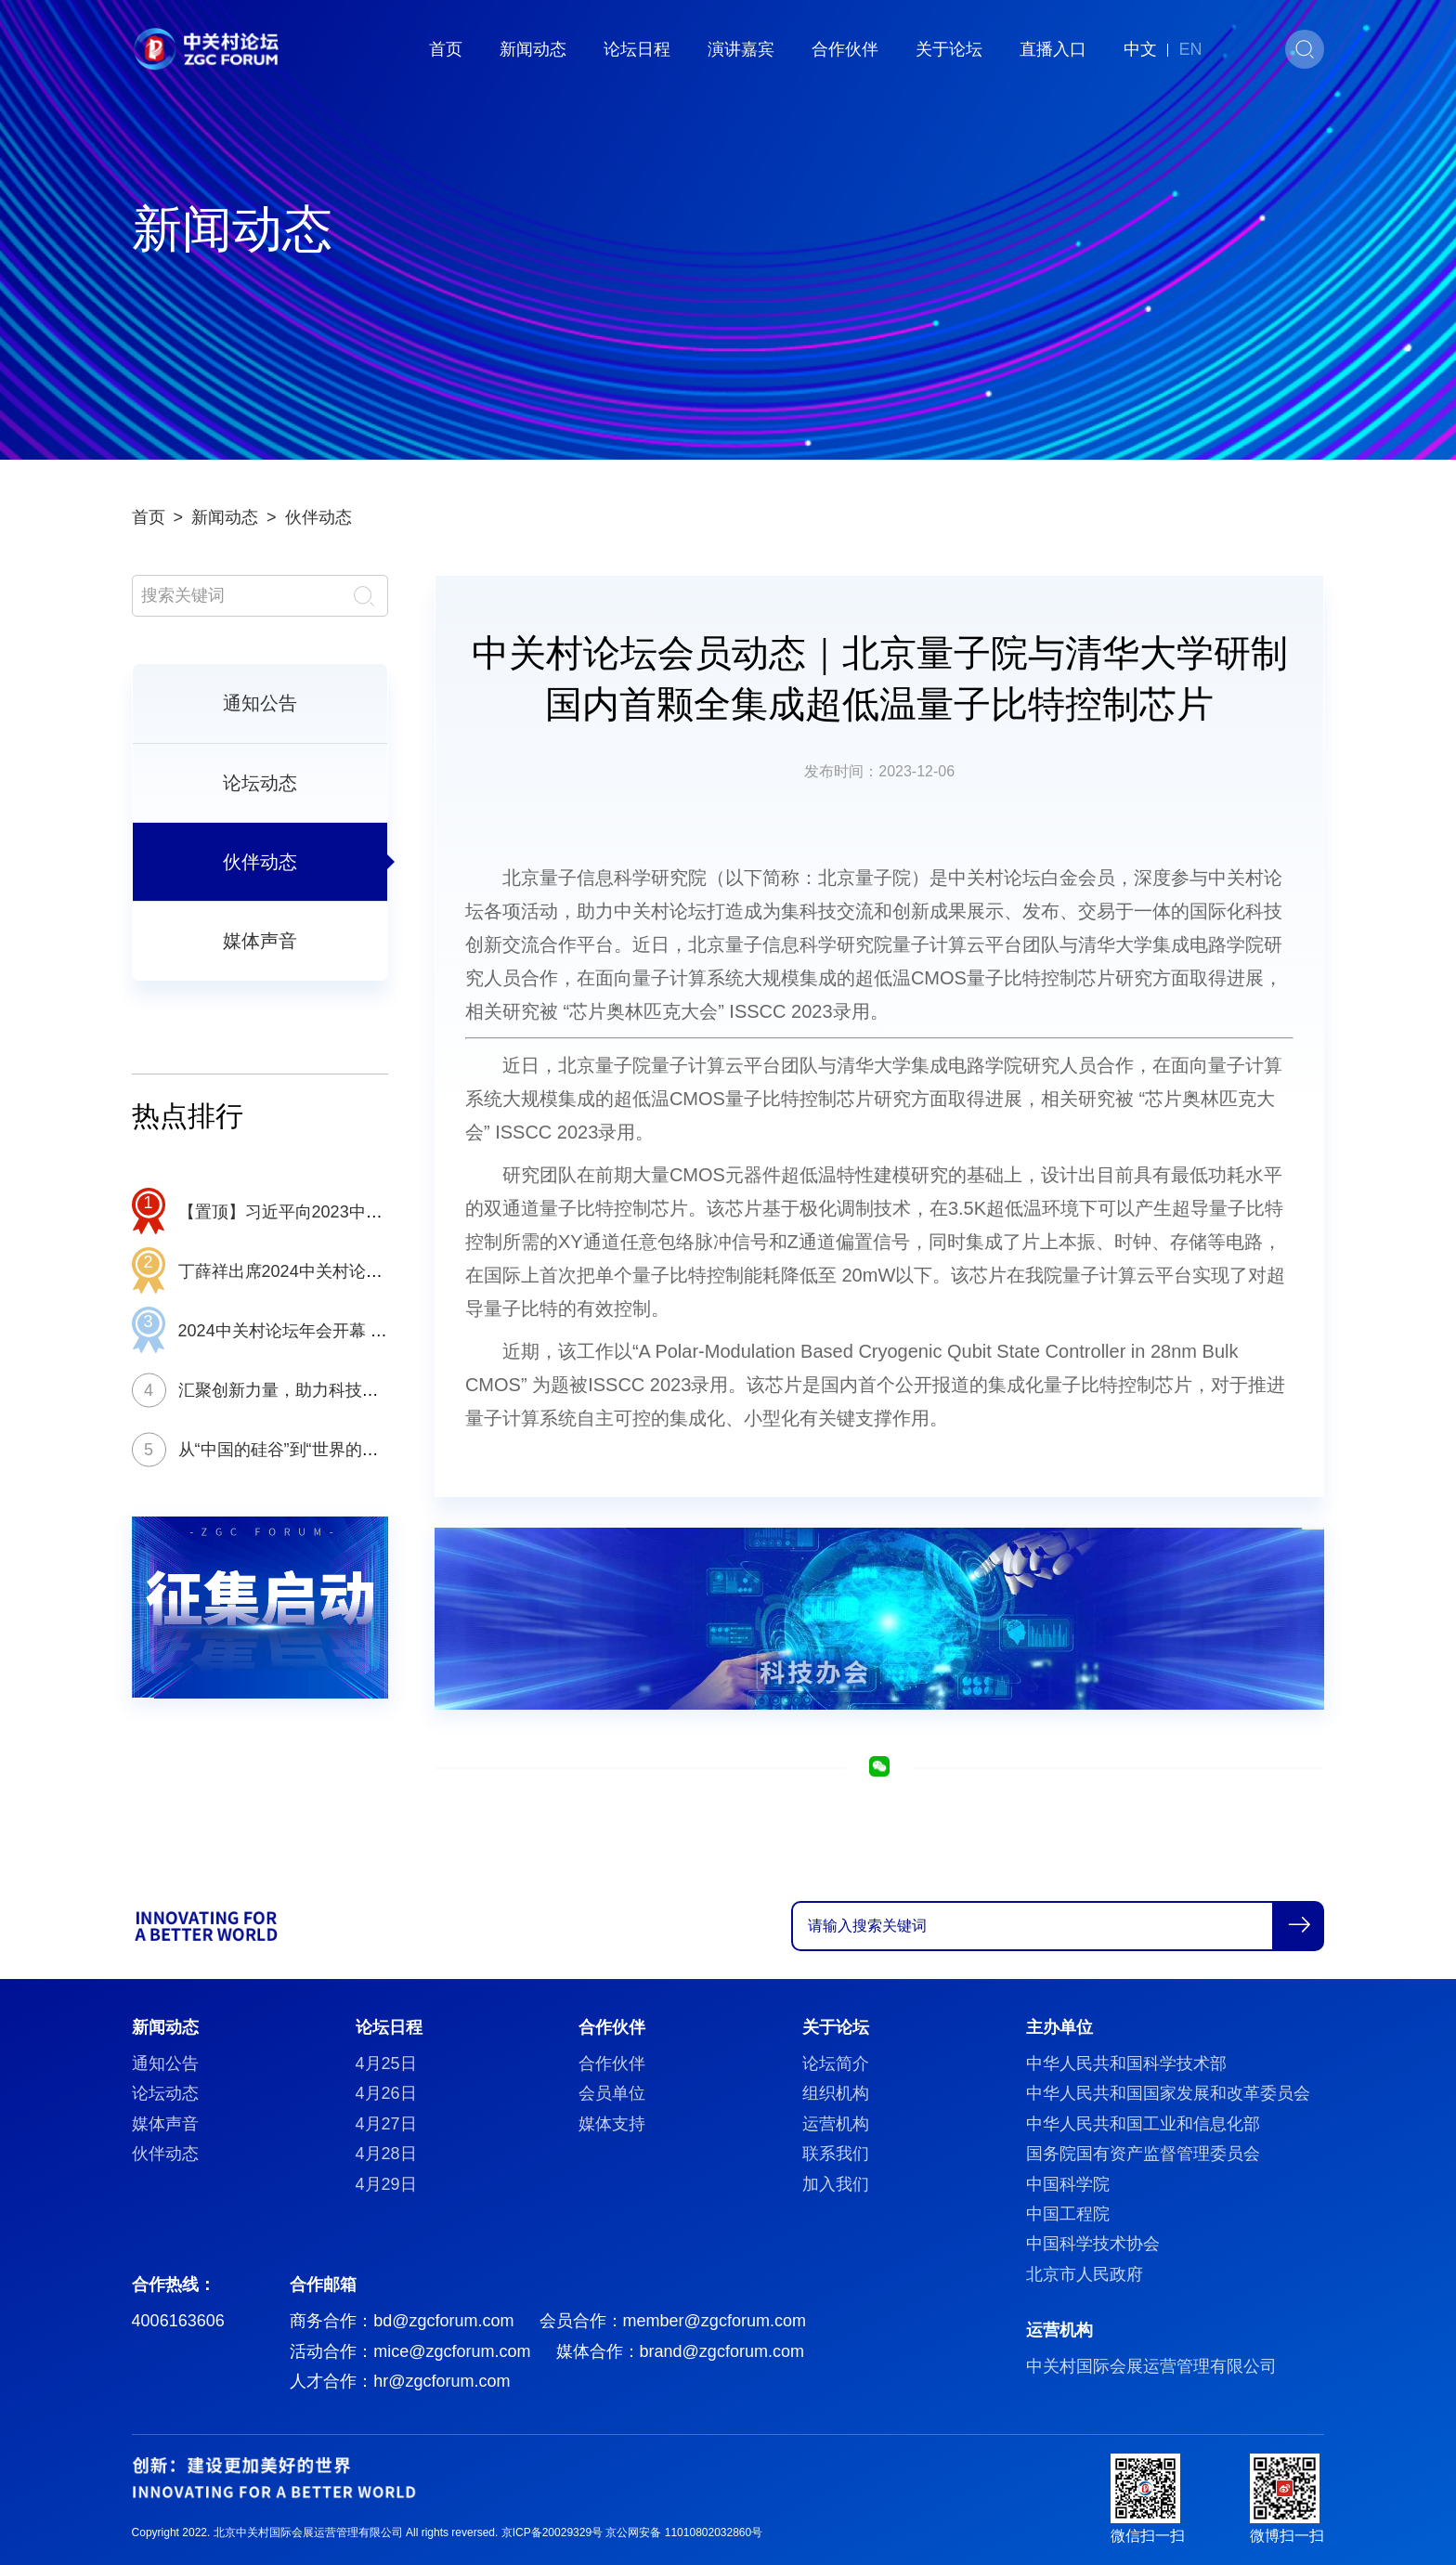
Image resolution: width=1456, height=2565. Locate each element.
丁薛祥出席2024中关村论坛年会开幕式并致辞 (347, 1271)
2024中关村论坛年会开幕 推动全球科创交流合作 (358, 1331)
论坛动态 (260, 783)
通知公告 (260, 703)
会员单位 (611, 2093)
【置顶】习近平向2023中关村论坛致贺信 (330, 1212)
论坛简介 (835, 2063)
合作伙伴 (845, 49)
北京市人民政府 (1084, 2274)
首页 (445, 49)
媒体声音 (260, 941)
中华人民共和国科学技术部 (1126, 2063)
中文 (1140, 49)
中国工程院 (1068, 2214)
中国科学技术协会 (1093, 2243)
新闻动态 (533, 49)
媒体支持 (611, 2124)
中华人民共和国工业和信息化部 (1143, 2124)
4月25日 (386, 2063)
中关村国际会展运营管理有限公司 (1151, 2366)
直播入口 (1053, 49)
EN (1190, 49)
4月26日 (386, 2093)
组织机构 (835, 2093)
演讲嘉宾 (741, 49)
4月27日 (386, 2124)
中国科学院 (1068, 2184)
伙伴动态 (318, 517)
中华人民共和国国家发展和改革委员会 (1168, 2093)
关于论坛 (949, 49)
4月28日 (386, 2153)
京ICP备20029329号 (552, 2532)
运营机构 (835, 2124)
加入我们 (835, 2184)
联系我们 (835, 2153)
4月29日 (386, 2184)
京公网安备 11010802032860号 (683, 2532)
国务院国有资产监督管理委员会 (1143, 2153)
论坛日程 (637, 49)
